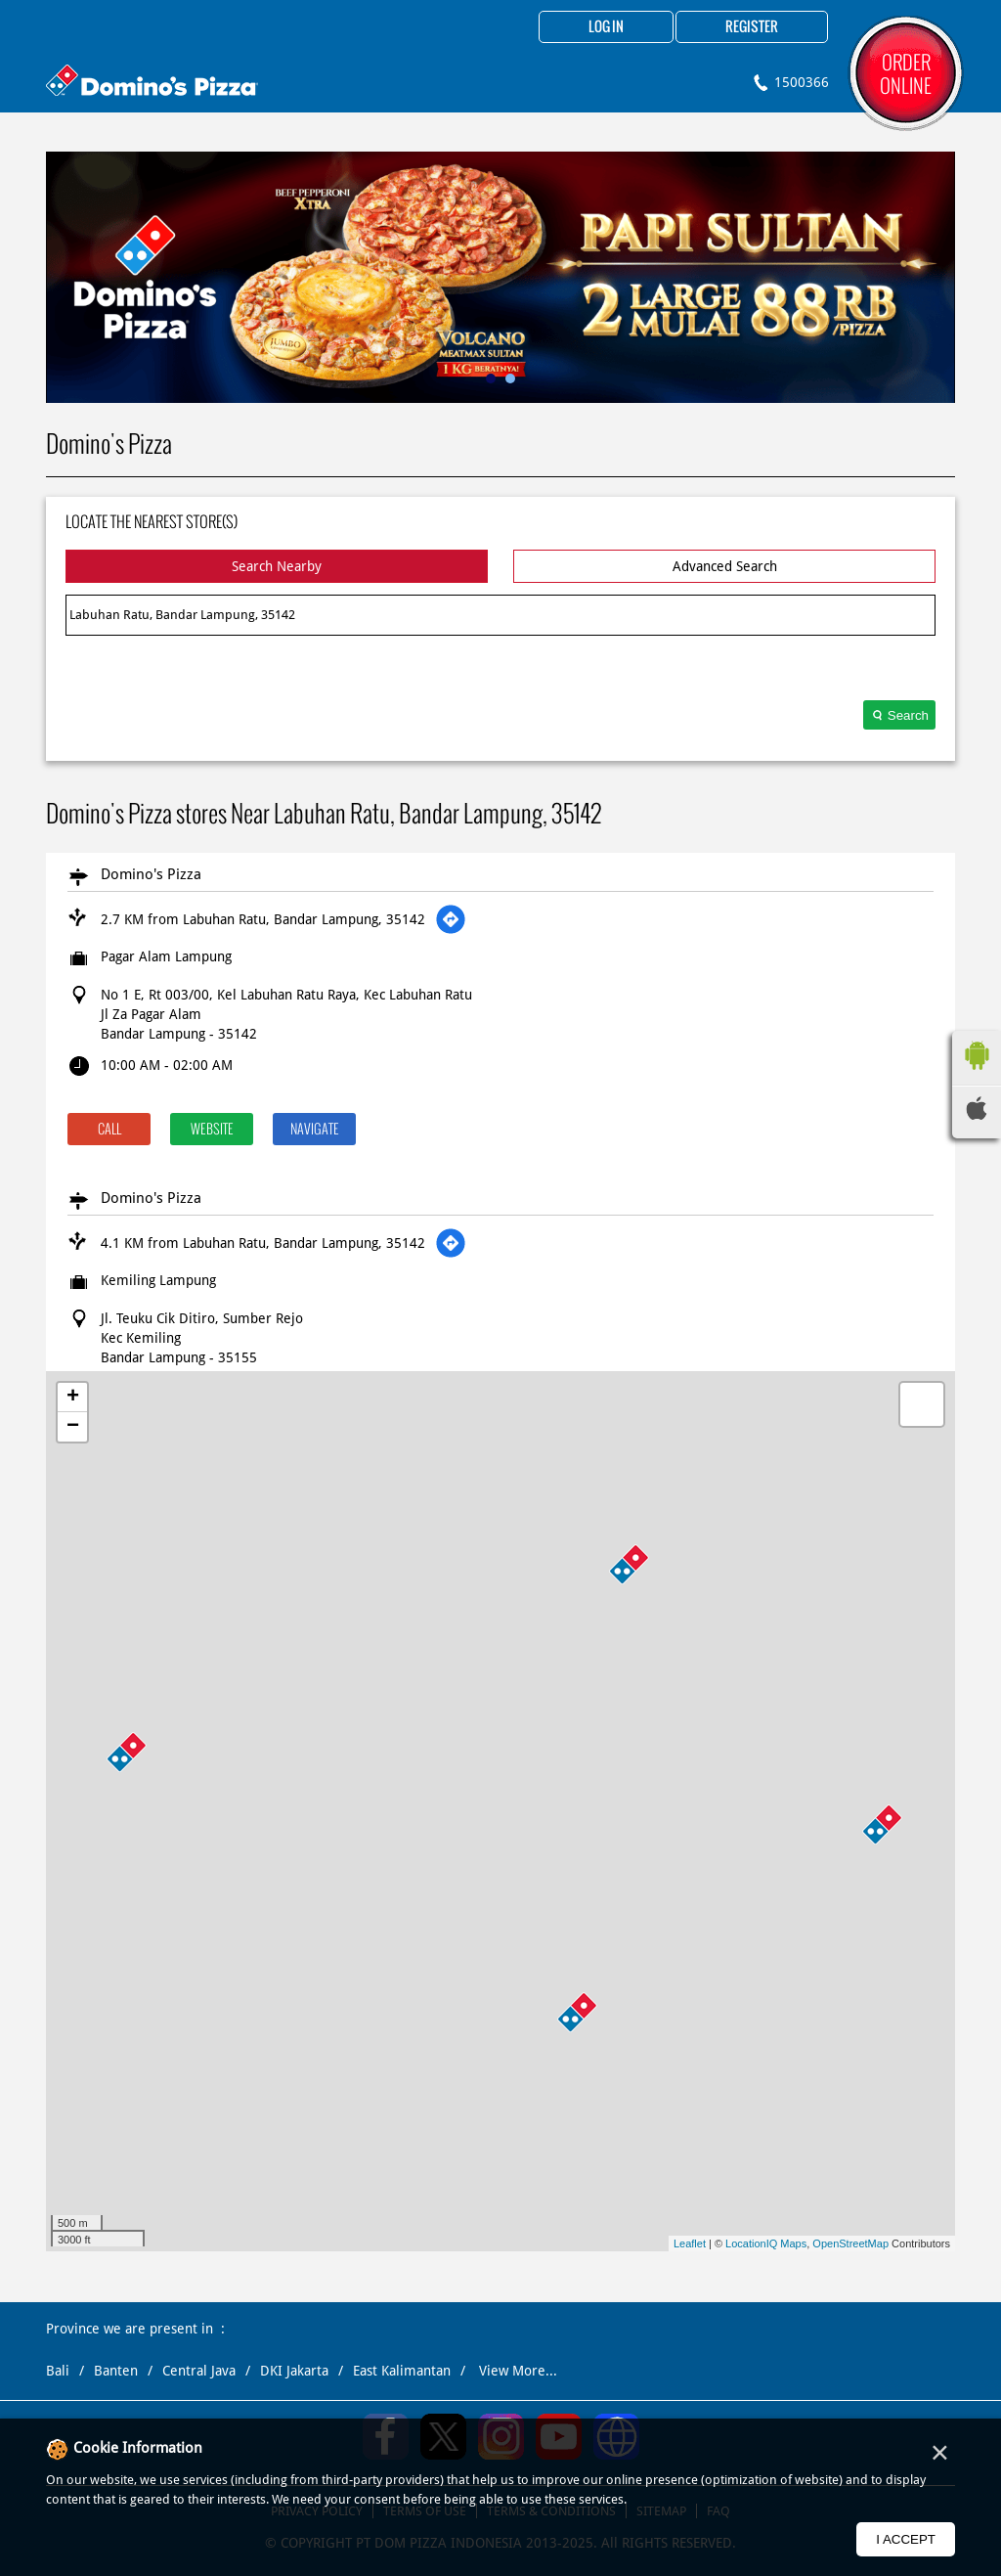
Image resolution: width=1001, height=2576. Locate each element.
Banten (116, 2370)
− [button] (72, 1427)
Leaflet (690, 2243)
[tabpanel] (500, 277)
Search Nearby (277, 566)
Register (751, 27)
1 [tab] (491, 378)
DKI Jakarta (294, 2370)
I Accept (906, 2539)
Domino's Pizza (151, 874)
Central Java (199, 2370)
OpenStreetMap (850, 2243)
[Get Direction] (450, 919)
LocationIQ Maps (765, 2243)
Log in (606, 27)
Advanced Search (725, 566)
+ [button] (72, 1397)
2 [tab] (510, 378)
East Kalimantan (402, 2370)
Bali (57, 2370)
